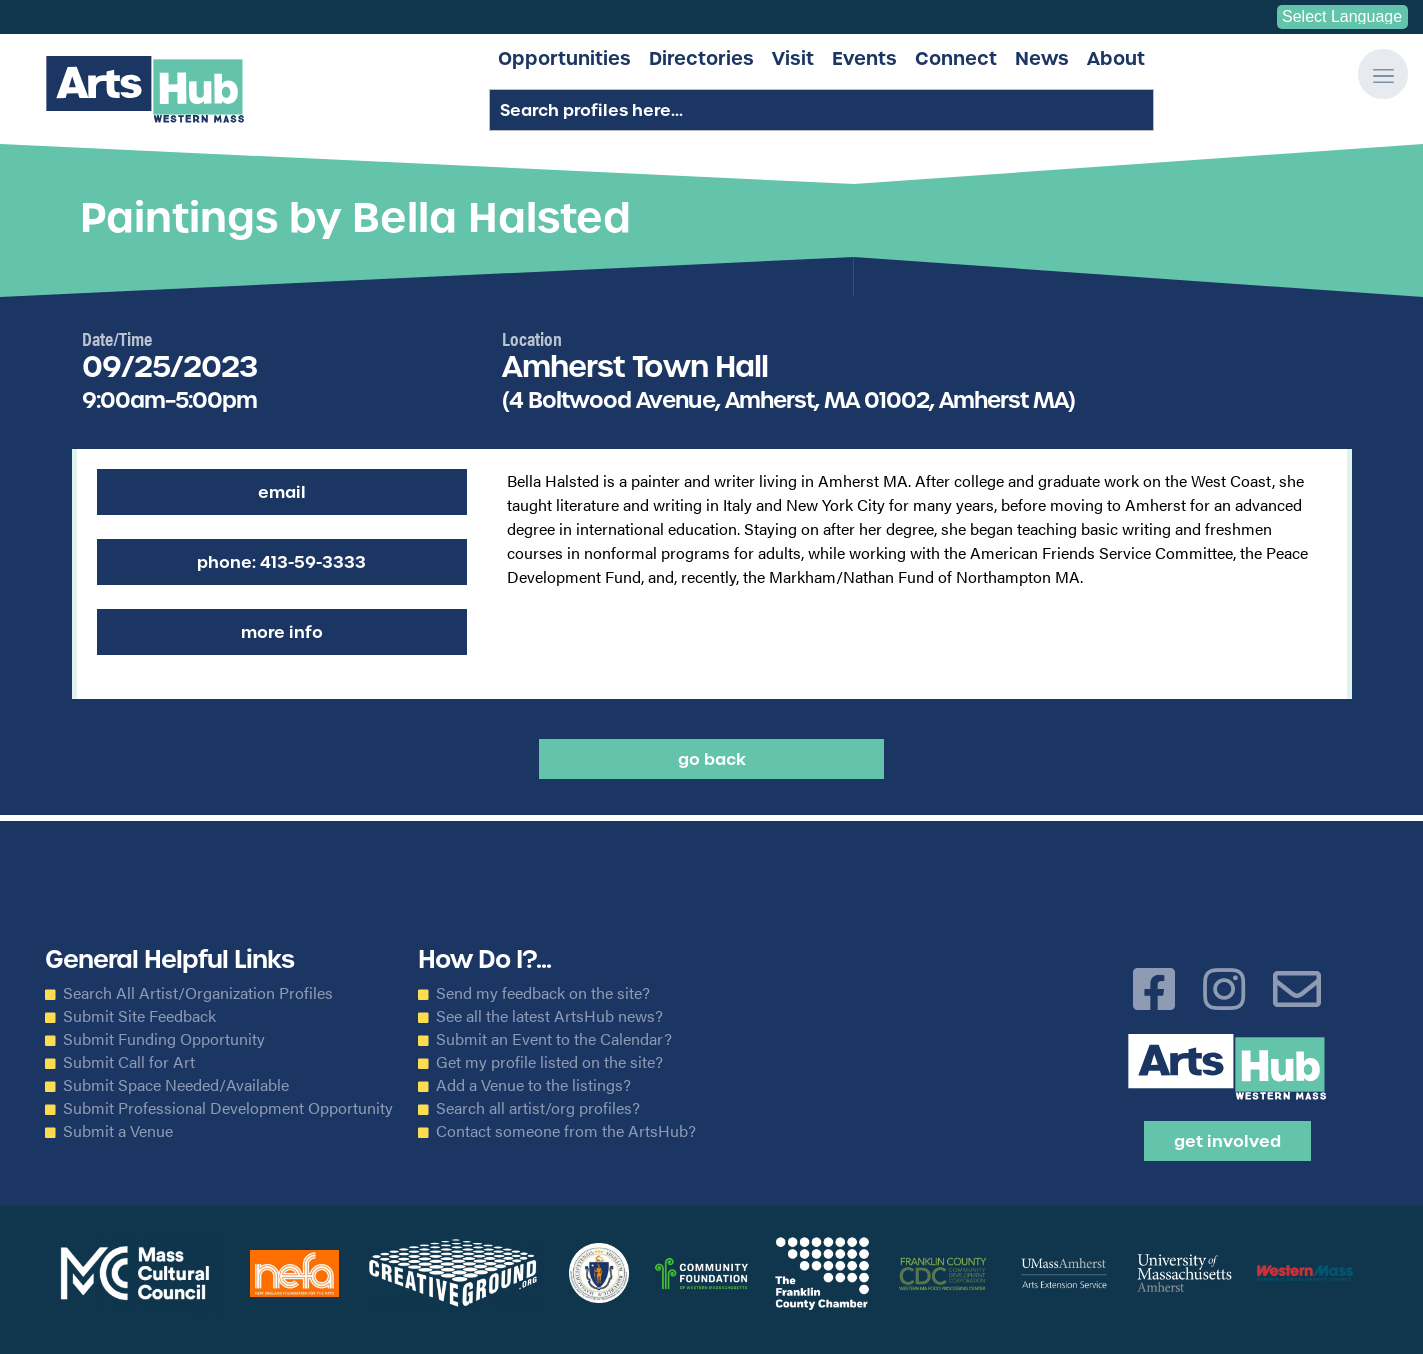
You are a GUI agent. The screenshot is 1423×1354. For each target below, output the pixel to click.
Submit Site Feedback (139, 1016)
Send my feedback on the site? (543, 993)
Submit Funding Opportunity (164, 1039)
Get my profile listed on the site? (549, 1062)
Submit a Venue (118, 1131)
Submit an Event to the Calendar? (554, 1039)
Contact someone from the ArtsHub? (566, 1131)
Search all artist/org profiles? (538, 1108)
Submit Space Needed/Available (176, 1085)
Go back (712, 759)
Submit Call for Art (129, 1062)
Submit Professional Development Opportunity (228, 1108)
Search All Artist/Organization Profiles (198, 993)
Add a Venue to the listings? (533, 1085)
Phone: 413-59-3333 (281, 562)
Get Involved (1227, 1141)
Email (282, 492)
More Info (282, 632)
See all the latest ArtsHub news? (549, 1016)
